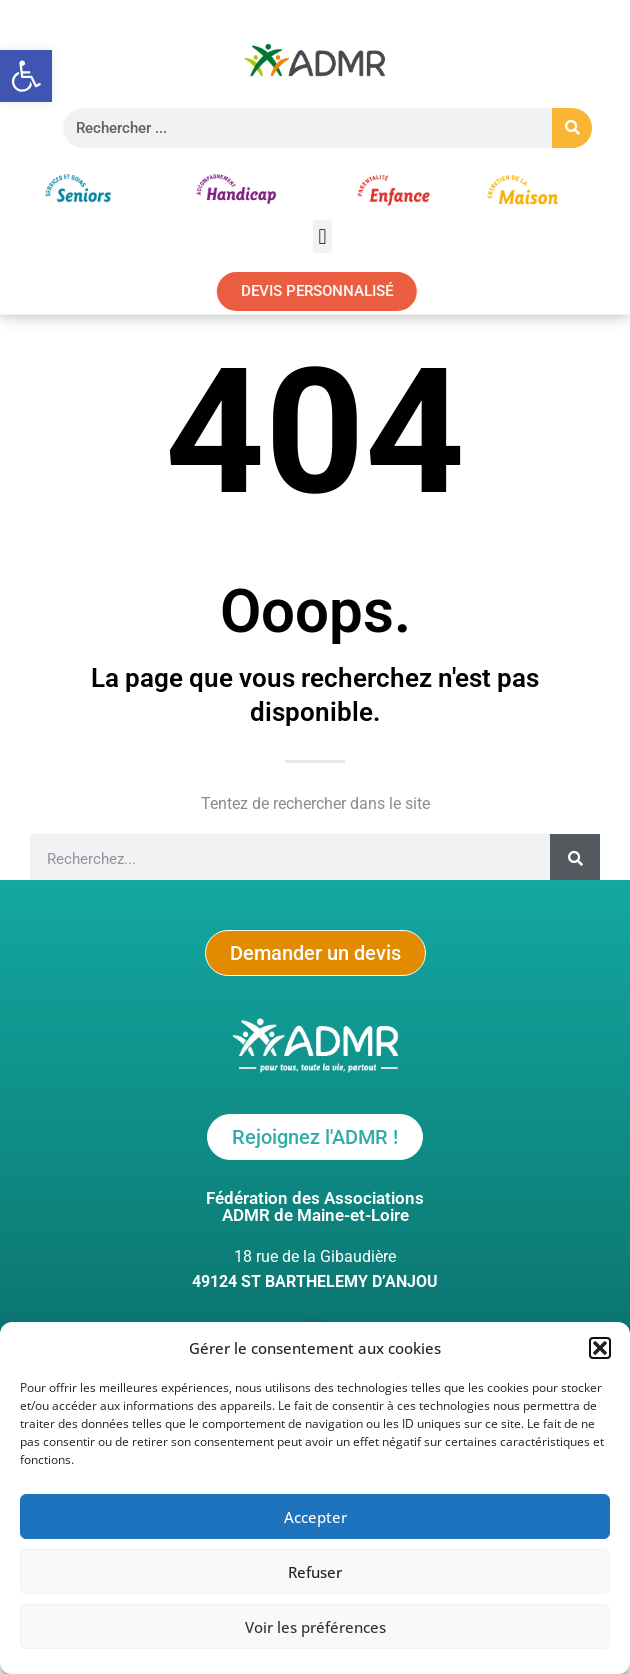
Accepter (315, 1518)
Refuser (315, 1573)
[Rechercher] (572, 128)
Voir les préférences (315, 1628)
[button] (26, 76)
